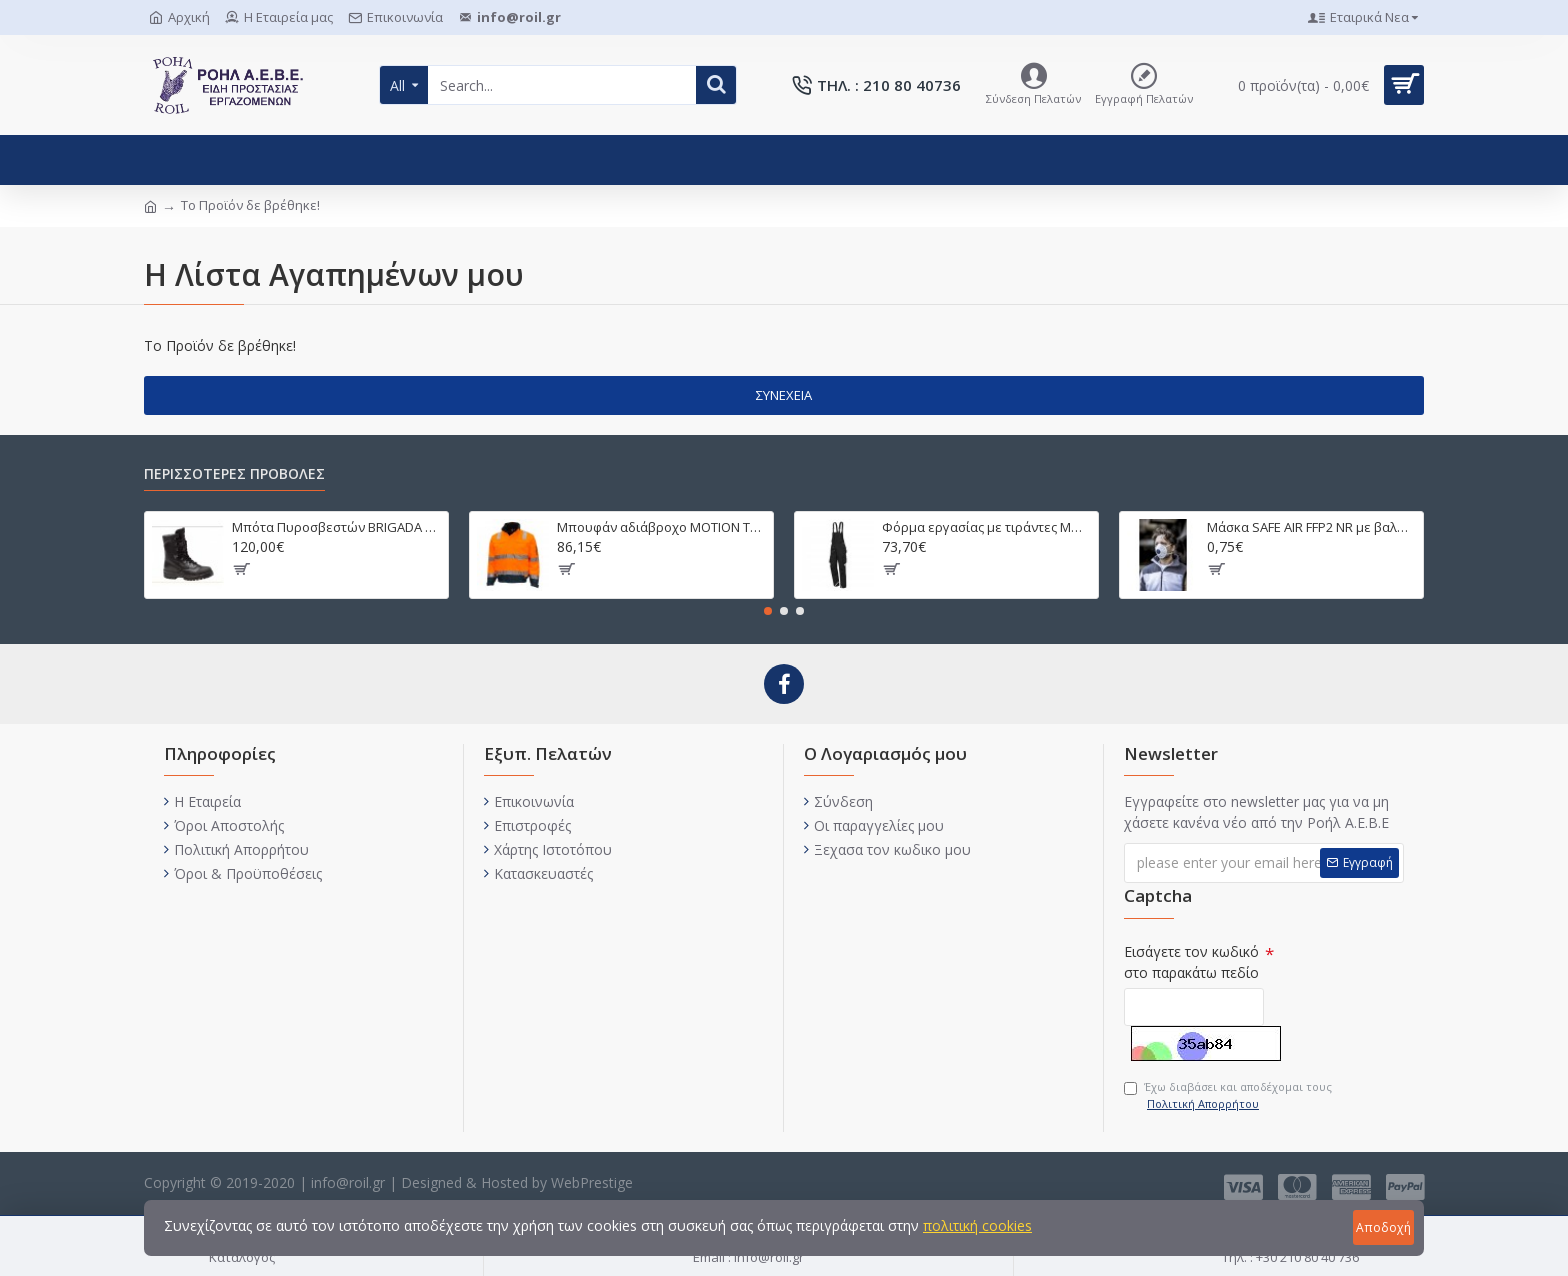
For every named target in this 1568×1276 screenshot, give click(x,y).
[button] (768, 611)
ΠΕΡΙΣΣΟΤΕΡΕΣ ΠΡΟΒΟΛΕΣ (234, 474)
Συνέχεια (784, 395)
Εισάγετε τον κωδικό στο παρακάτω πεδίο (1191, 962)
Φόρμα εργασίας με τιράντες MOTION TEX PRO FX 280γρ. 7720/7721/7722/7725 (986, 527)
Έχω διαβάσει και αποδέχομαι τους (1228, 1095)
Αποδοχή (1383, 1227)
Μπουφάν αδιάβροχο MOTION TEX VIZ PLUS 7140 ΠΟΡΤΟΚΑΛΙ (661, 527)
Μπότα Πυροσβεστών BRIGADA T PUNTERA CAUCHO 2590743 (336, 527)
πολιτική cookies (977, 1225)
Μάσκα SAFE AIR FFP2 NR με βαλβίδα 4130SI (1311, 527)
